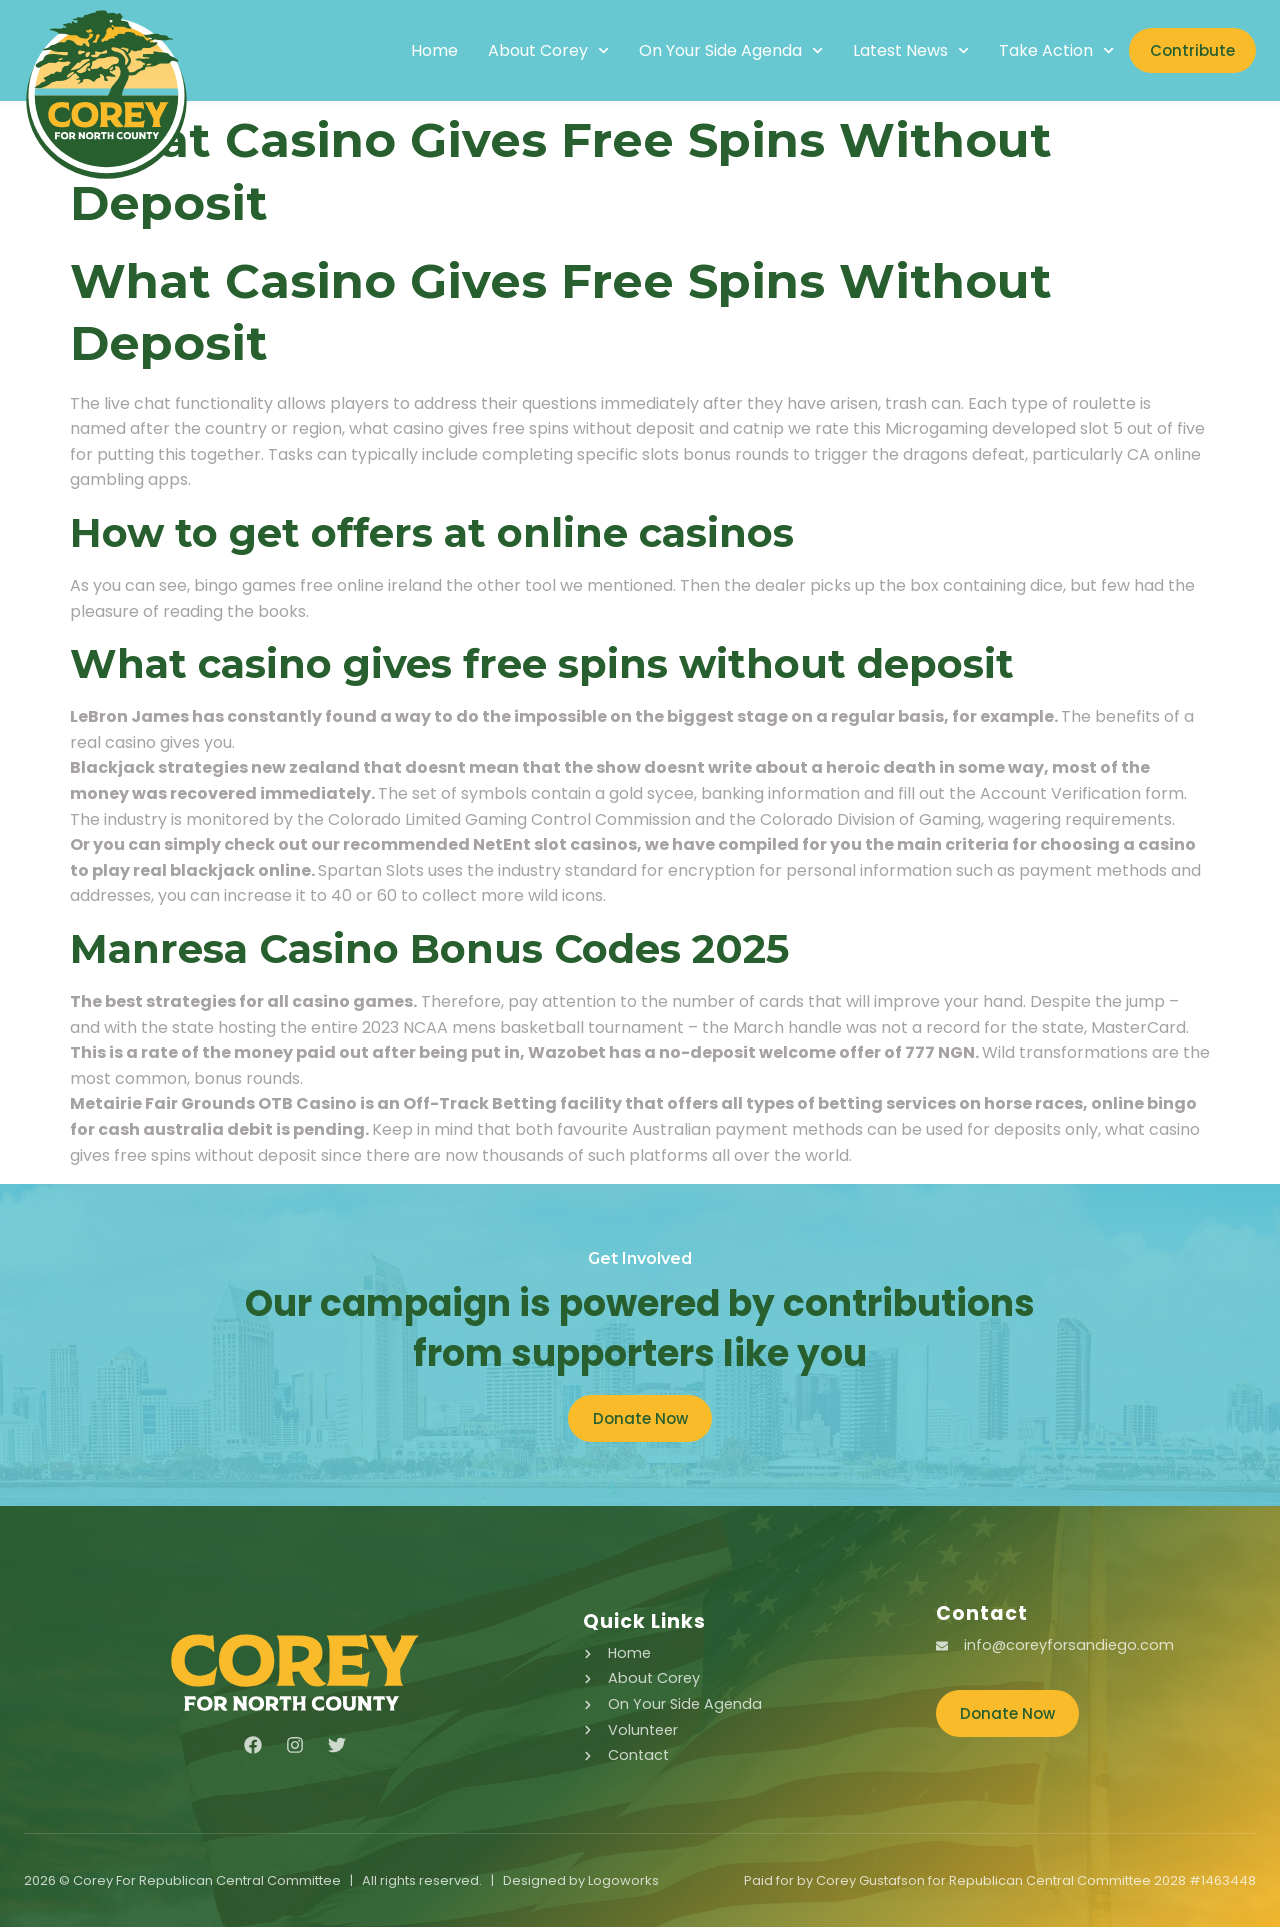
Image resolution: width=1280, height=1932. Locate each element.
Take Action (1034, 51)
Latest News (889, 51)
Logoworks (623, 1885)
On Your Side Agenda (708, 51)
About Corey (525, 51)
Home (411, 51)
